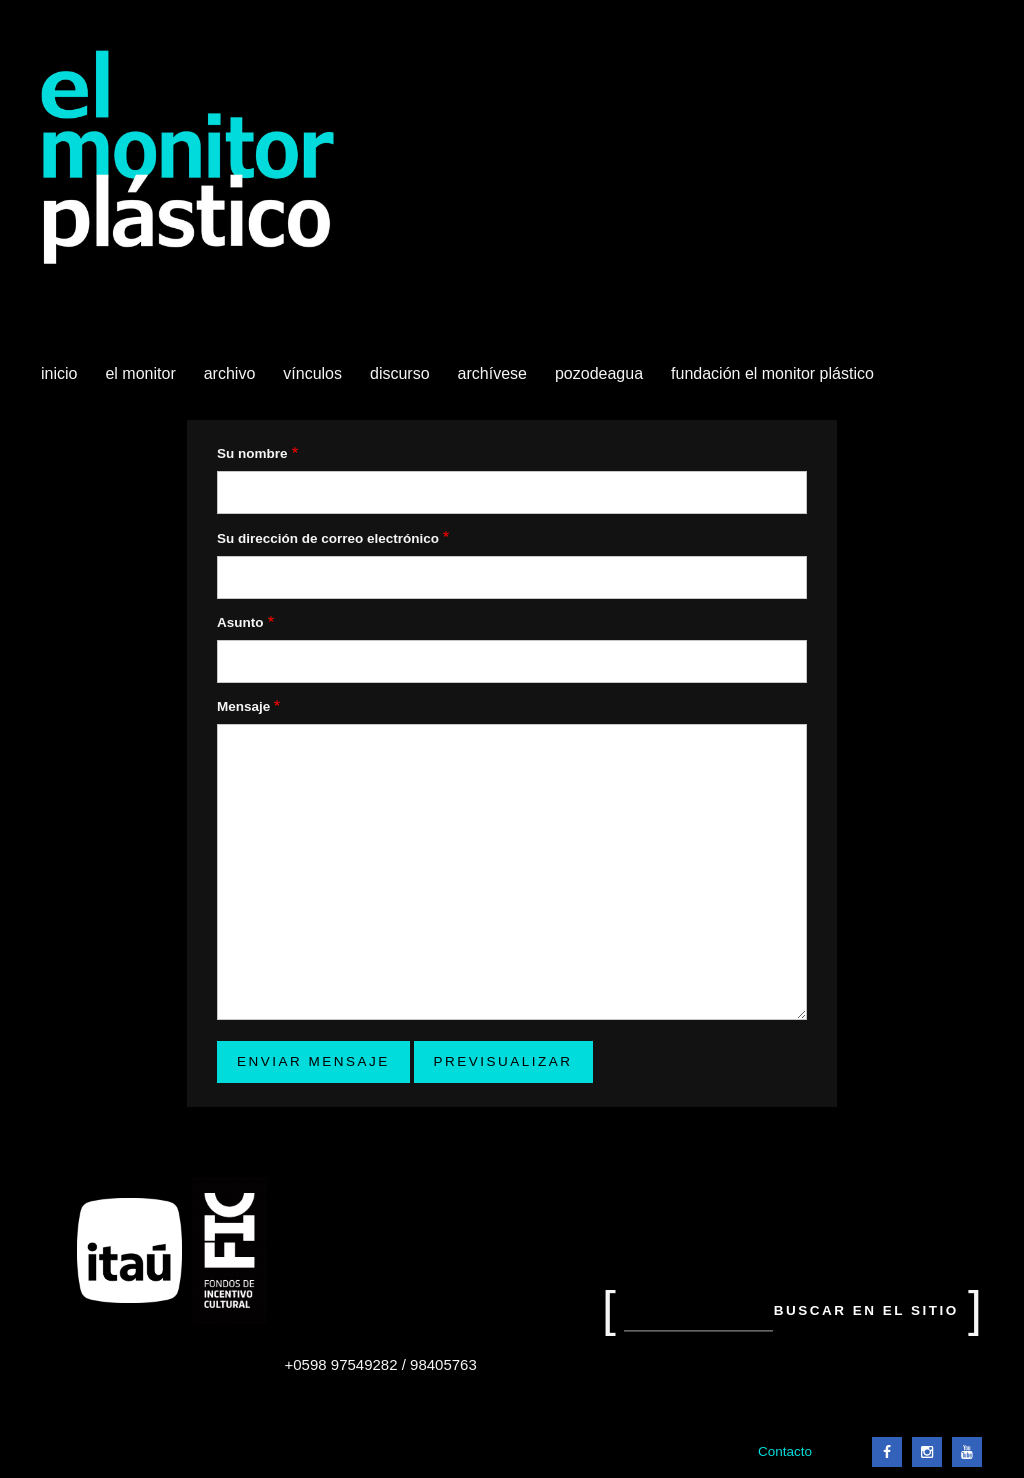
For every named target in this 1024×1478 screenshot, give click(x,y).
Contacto (785, 1451)
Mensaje (243, 706)
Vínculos (314, 381)
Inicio (59, 373)
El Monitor (142, 381)
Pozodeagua (601, 381)
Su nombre (252, 453)
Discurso (400, 373)
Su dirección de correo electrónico (328, 538)
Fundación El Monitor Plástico (772, 373)
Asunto (240, 622)
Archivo (232, 381)
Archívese (492, 373)
